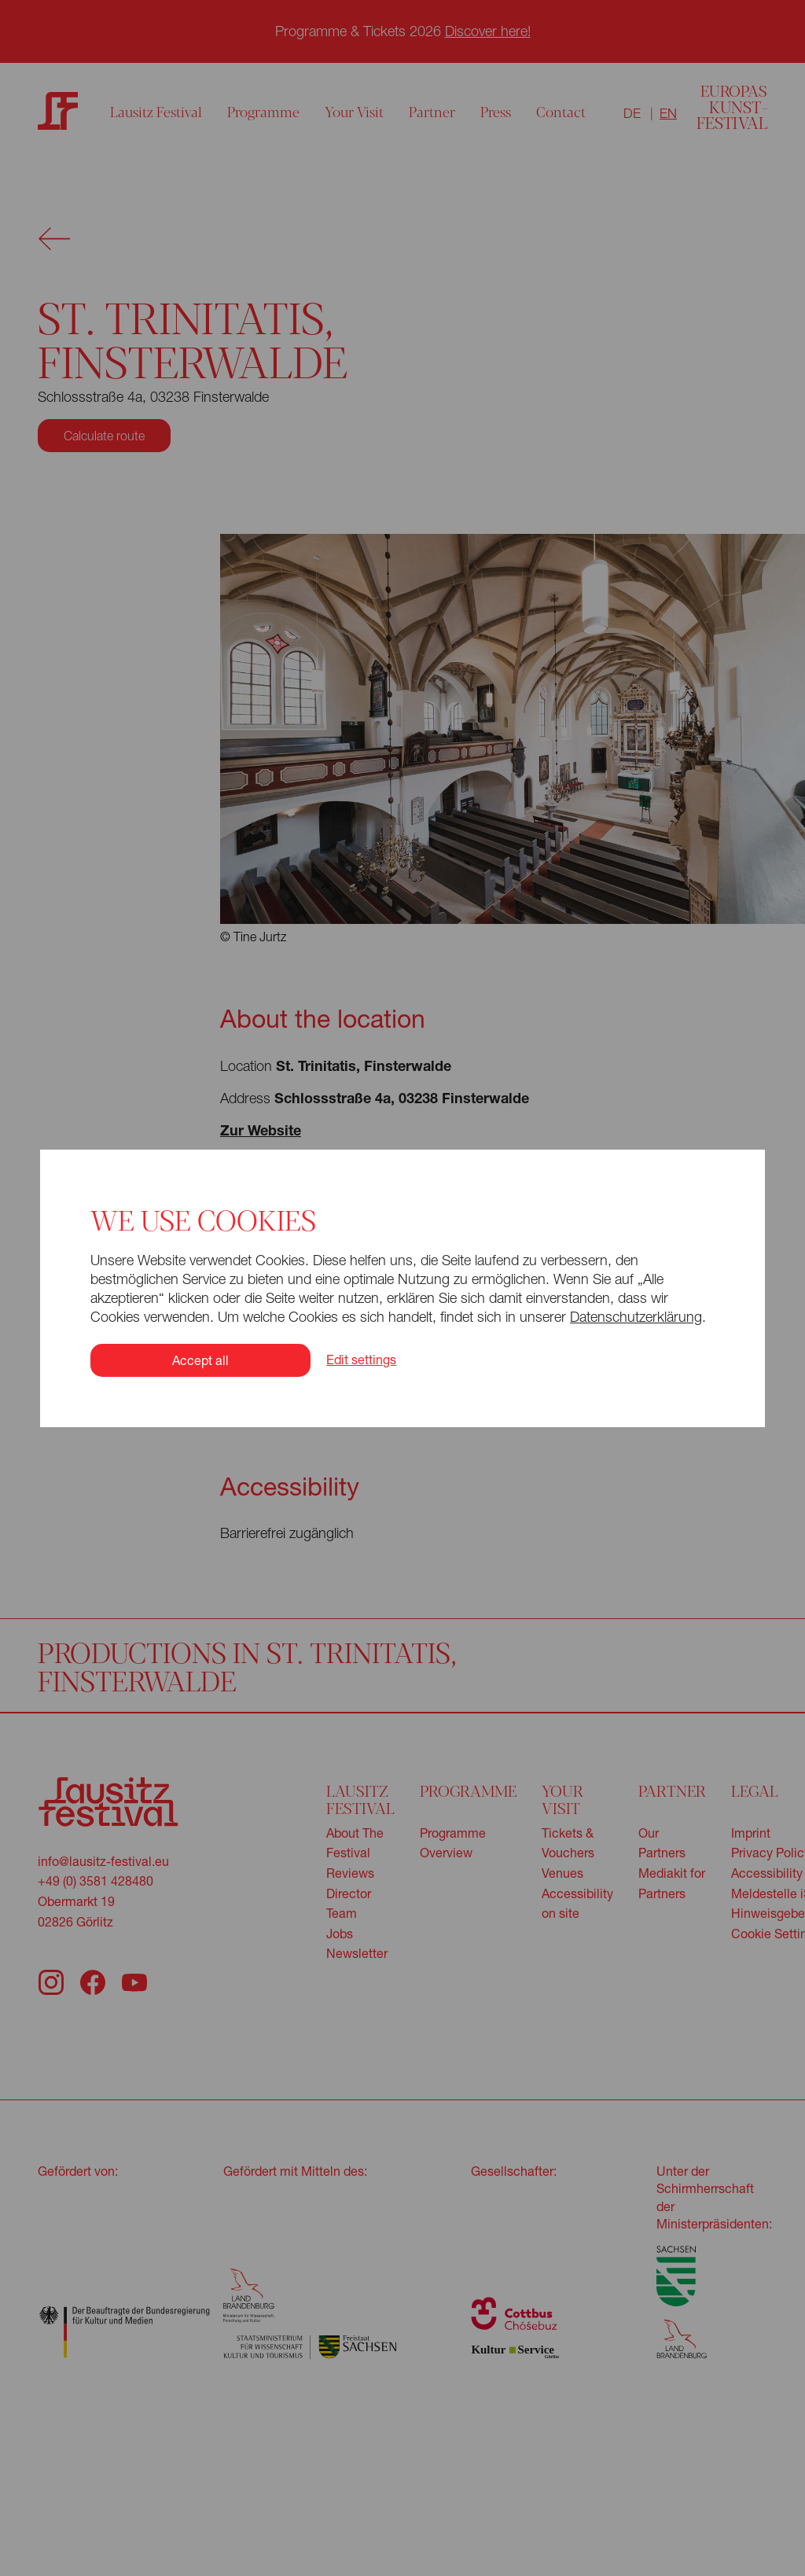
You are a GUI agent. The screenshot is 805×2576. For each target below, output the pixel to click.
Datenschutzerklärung (636, 1316)
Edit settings (361, 1359)
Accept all (200, 1359)
